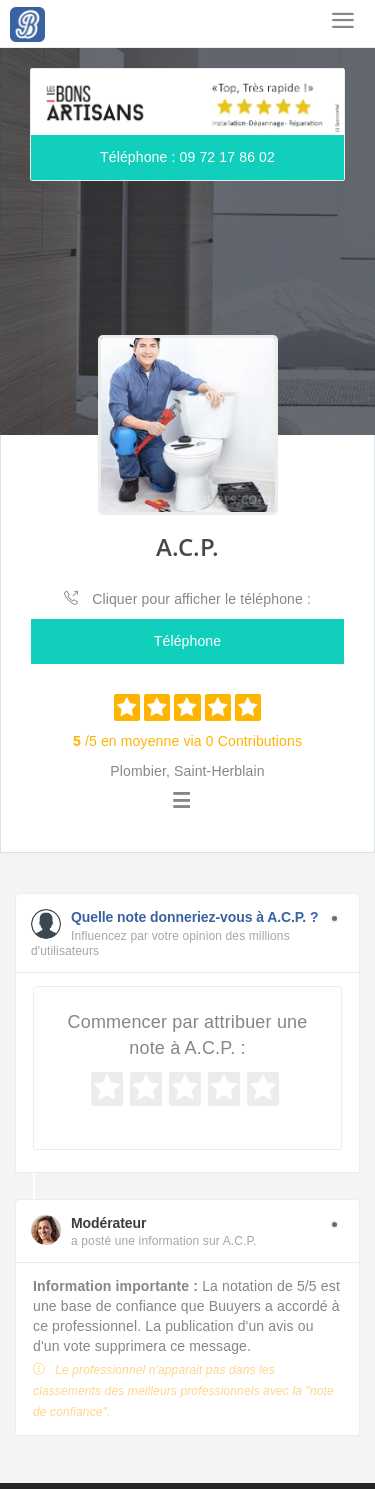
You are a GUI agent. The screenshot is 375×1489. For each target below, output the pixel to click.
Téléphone (187, 641)
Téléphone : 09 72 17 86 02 (187, 157)
